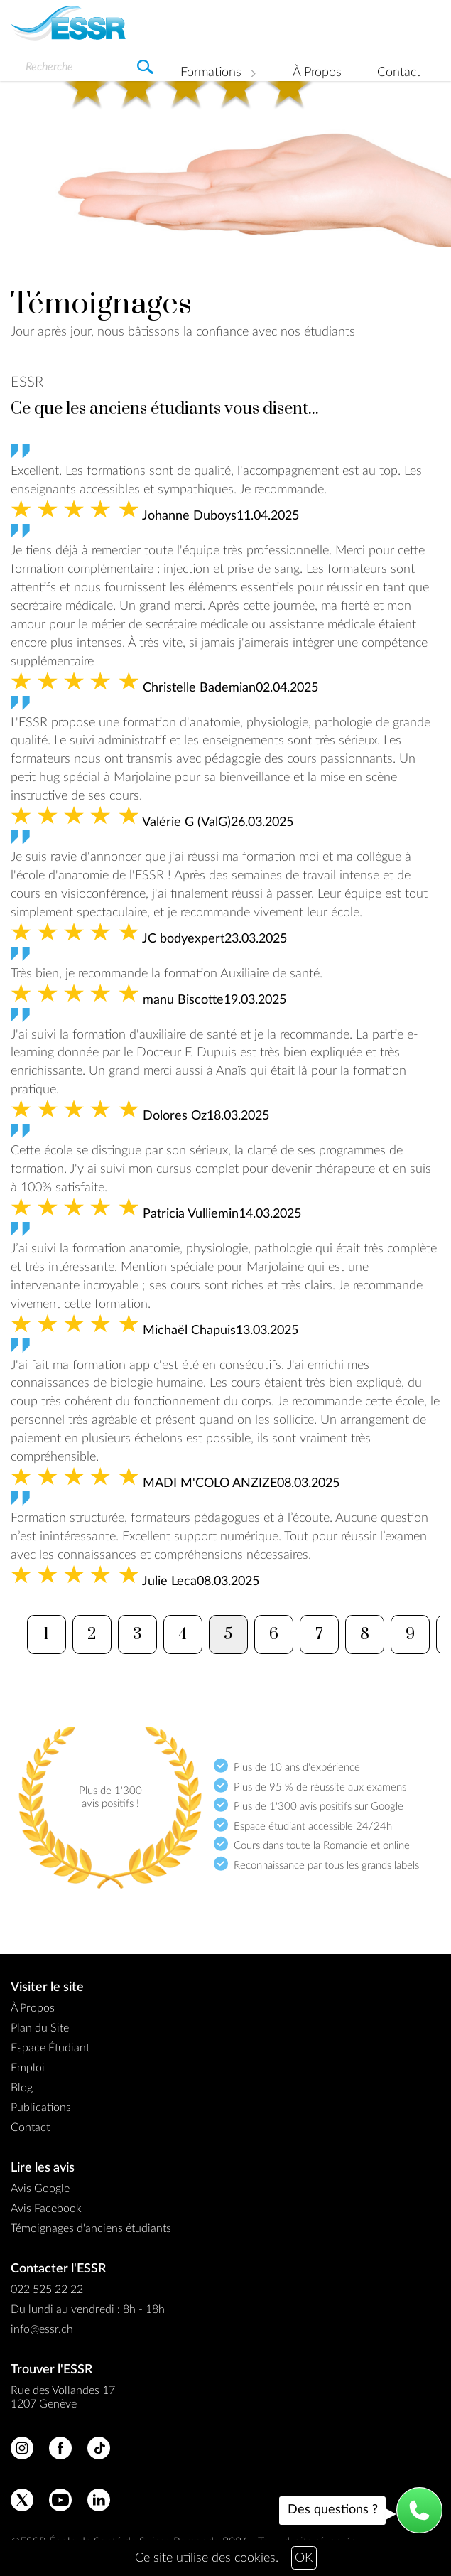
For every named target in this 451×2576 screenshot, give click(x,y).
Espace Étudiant (50, 2048)
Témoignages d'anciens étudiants (91, 2228)
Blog (22, 2087)
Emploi (28, 2067)
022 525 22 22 (47, 2289)
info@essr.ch (42, 2329)
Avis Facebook (46, 2208)
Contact (398, 72)
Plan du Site (40, 2028)
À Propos (317, 72)
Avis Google (40, 2188)
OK (304, 2558)
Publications (41, 2107)
